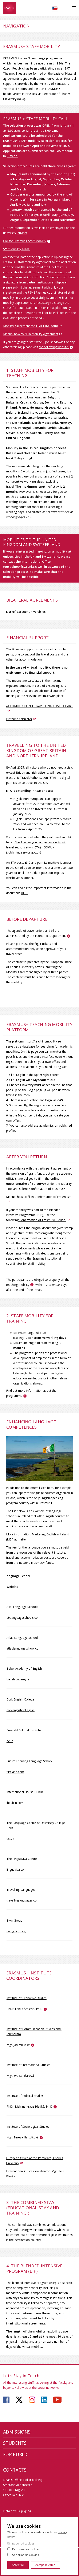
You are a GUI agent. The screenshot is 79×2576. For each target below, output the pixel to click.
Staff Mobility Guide (16, 249)
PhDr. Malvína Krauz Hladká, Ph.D (29, 2106)
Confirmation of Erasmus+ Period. (42, 1220)
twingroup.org (16, 1931)
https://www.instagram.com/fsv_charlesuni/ (32, 2400)
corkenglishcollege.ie (21, 1710)
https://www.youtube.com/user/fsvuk (57, 2400)
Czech (55, 8)
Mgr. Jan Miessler (18, 2045)
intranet (22, 233)
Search (65, 8)
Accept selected (45, 2565)
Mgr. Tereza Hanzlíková (23, 2137)
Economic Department (50, 936)
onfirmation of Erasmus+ (48, 1189)
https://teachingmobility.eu (43, 1041)
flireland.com (15, 1772)
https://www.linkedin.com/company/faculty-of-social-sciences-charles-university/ (44, 2400)
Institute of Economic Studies (27, 1998)
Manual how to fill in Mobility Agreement (30, 334)
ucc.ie (10, 1839)
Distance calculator (19, 719)
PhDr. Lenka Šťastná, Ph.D (25, 2009)
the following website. (54, 347)
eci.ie (10, 1741)
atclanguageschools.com (23, 1618)
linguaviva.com (17, 1869)
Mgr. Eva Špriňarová (20, 2076)
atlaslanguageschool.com (24, 1648)
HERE (24, 893)
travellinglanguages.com (23, 1900)
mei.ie (22, 1539)
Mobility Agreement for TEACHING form (30, 326)
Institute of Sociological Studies (28, 2127)
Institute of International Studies (28, 2065)
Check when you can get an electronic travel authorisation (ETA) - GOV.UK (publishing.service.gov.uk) (36, 847)
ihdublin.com (15, 1803)
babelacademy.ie (18, 1679)
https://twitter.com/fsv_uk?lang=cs (19, 2400)
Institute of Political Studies (25, 2096)
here (50, 1488)
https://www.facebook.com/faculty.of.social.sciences (6, 2400)
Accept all (18, 2565)
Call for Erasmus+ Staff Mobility (24, 241)
